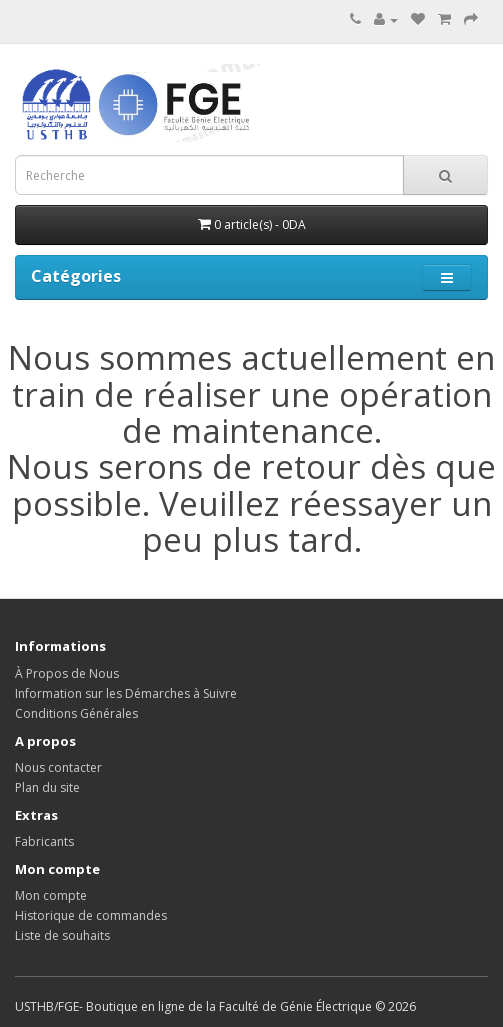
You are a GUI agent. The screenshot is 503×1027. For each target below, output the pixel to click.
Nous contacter (58, 767)
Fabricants (44, 841)
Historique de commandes (91, 915)
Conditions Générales (76, 713)
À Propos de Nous (67, 673)
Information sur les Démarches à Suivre (126, 693)
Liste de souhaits (62, 935)
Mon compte (51, 895)
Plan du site (47, 787)
